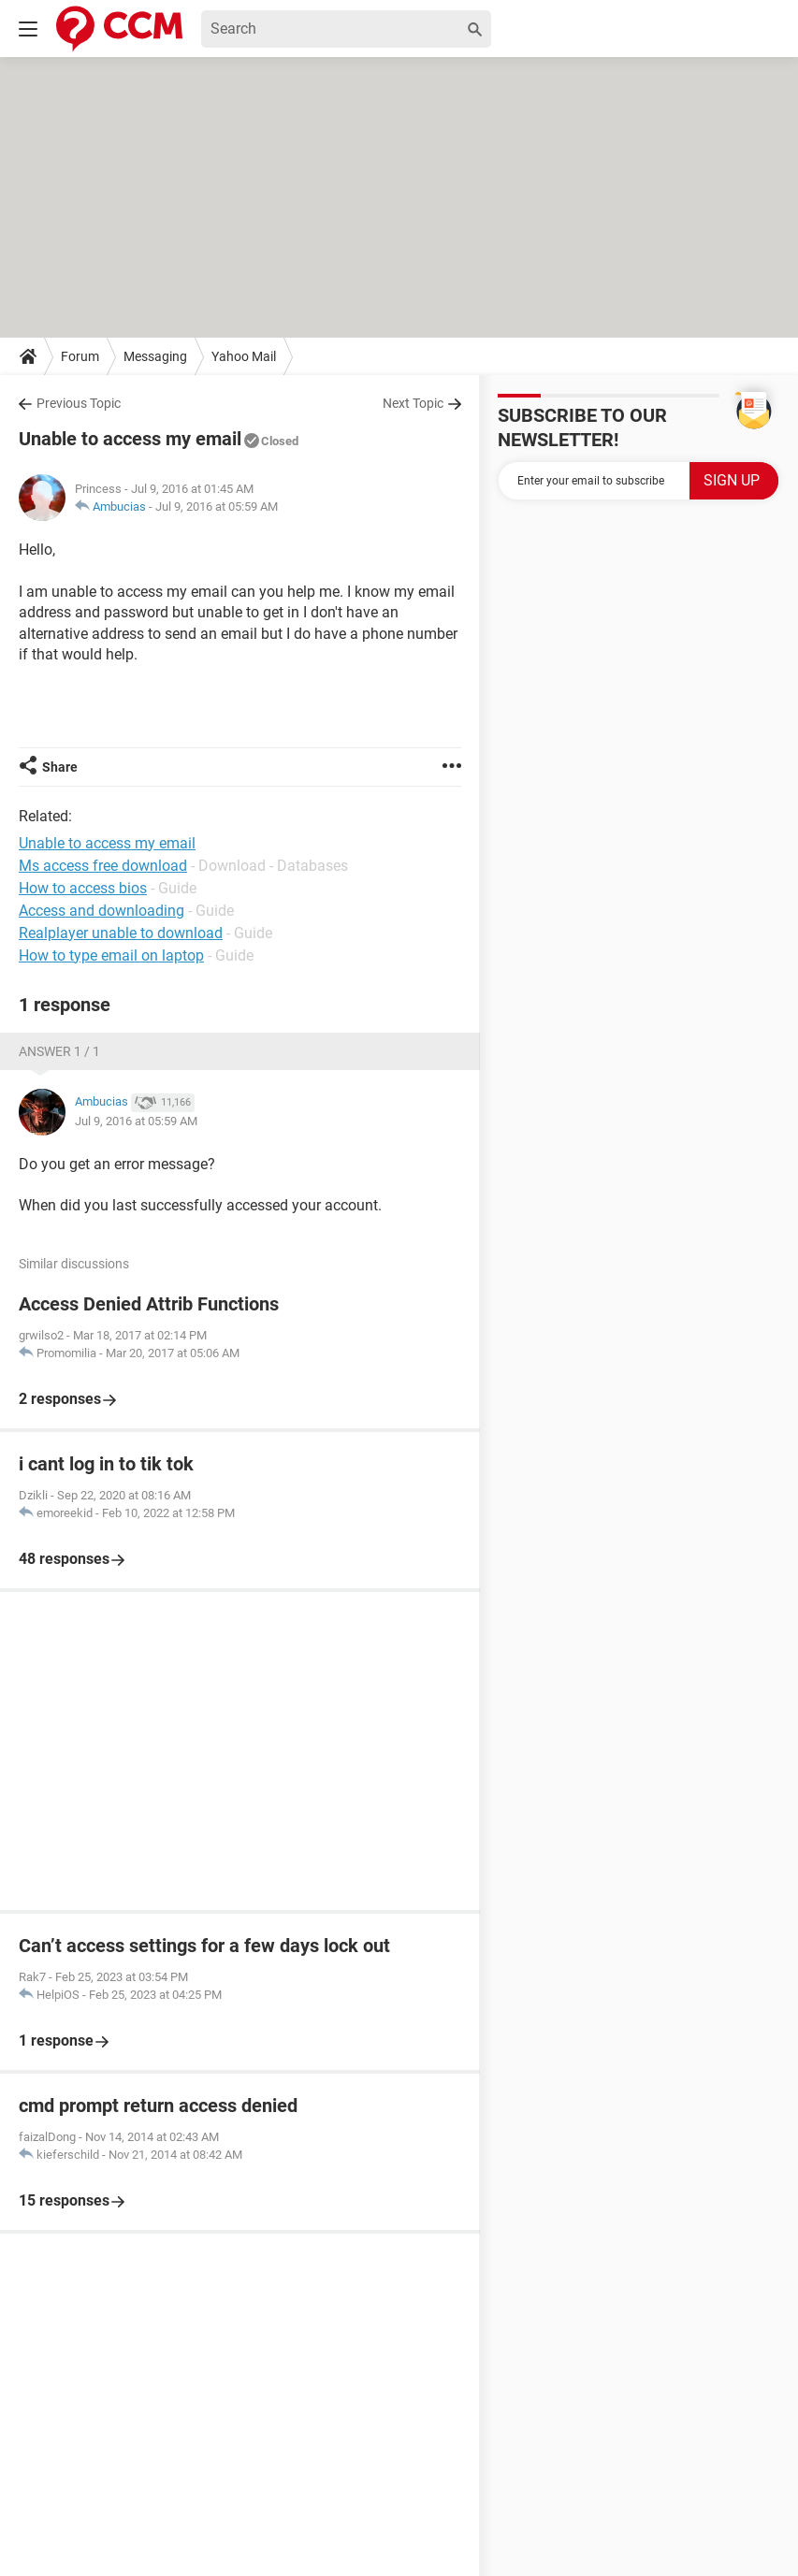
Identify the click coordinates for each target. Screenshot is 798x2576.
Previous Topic (78, 403)
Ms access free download (103, 866)
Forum (80, 356)
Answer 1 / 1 (59, 1051)
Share (60, 767)
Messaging (155, 356)
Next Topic (413, 403)
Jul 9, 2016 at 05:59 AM (216, 506)
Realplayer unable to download (121, 933)
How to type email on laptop (111, 955)
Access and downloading (101, 910)
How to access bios (83, 888)
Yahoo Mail (243, 356)
